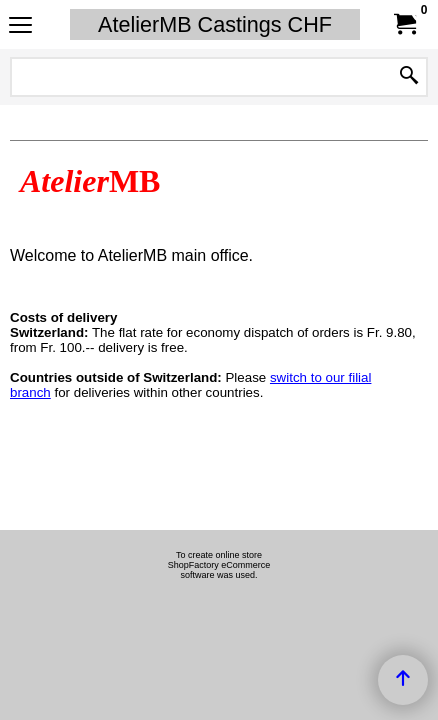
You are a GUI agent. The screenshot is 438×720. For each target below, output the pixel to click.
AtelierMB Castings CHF (215, 24)
